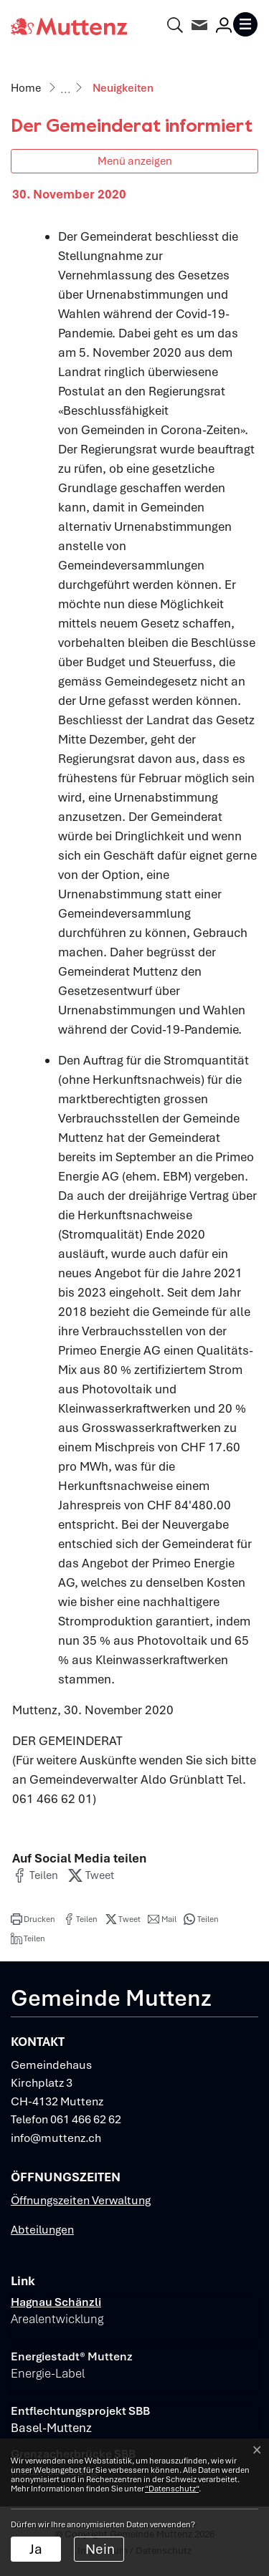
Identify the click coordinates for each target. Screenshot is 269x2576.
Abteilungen (42, 2229)
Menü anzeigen (135, 161)
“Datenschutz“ (172, 2489)
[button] (35, 1875)
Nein (100, 2549)
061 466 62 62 (85, 2119)
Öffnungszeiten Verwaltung (81, 2200)
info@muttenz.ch (56, 2137)
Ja (35, 2549)
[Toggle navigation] (245, 24)
